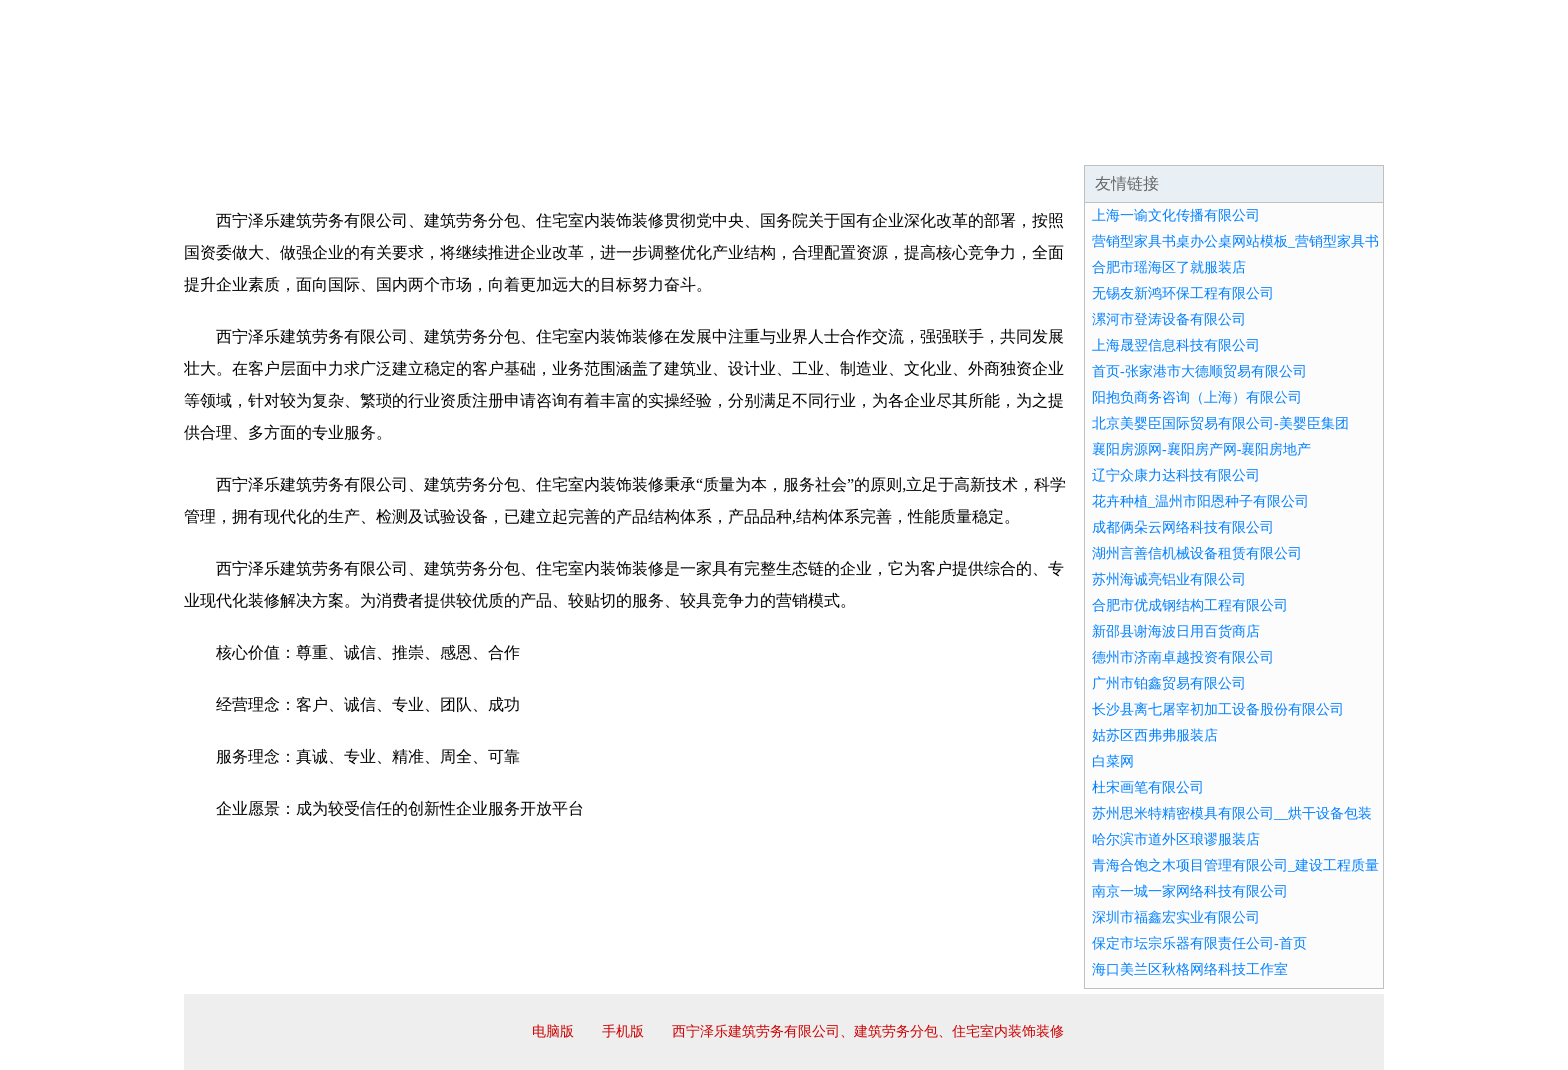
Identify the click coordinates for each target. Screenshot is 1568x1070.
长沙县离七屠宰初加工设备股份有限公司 (1218, 709)
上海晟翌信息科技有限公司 (1176, 345)
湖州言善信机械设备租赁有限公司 (1197, 553)
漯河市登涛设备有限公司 (1169, 319)
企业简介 (368, 140)
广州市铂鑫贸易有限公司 (1169, 683)
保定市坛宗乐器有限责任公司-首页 (1199, 943)
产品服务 (608, 140)
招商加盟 (848, 140)
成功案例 (728, 140)
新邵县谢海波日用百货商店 (1176, 631)
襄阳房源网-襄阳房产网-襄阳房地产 (1201, 449)
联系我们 (1088, 140)
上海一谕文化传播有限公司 (1176, 215)
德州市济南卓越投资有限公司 (1183, 657)
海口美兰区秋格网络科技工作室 (1190, 969)
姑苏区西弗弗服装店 (1155, 735)
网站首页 (248, 140)
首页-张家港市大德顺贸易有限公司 (1199, 371)
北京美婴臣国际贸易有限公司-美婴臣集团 (1220, 423)
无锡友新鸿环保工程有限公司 (1183, 293)
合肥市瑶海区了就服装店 (1169, 267)
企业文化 (488, 140)
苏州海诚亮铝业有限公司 (1169, 579)
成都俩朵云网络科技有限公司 (1183, 527)
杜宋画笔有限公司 (1148, 787)
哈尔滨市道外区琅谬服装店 (1176, 839)
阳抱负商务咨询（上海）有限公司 (1197, 397)
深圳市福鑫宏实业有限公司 (1176, 917)
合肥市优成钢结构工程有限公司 (1190, 605)
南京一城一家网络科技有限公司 (1190, 891)
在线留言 (1328, 140)
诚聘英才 (968, 140)
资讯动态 (1208, 140)
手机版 (623, 1031)
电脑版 (553, 1031)
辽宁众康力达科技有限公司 (1176, 475)
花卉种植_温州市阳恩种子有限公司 (1200, 501)
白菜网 (1113, 761)
